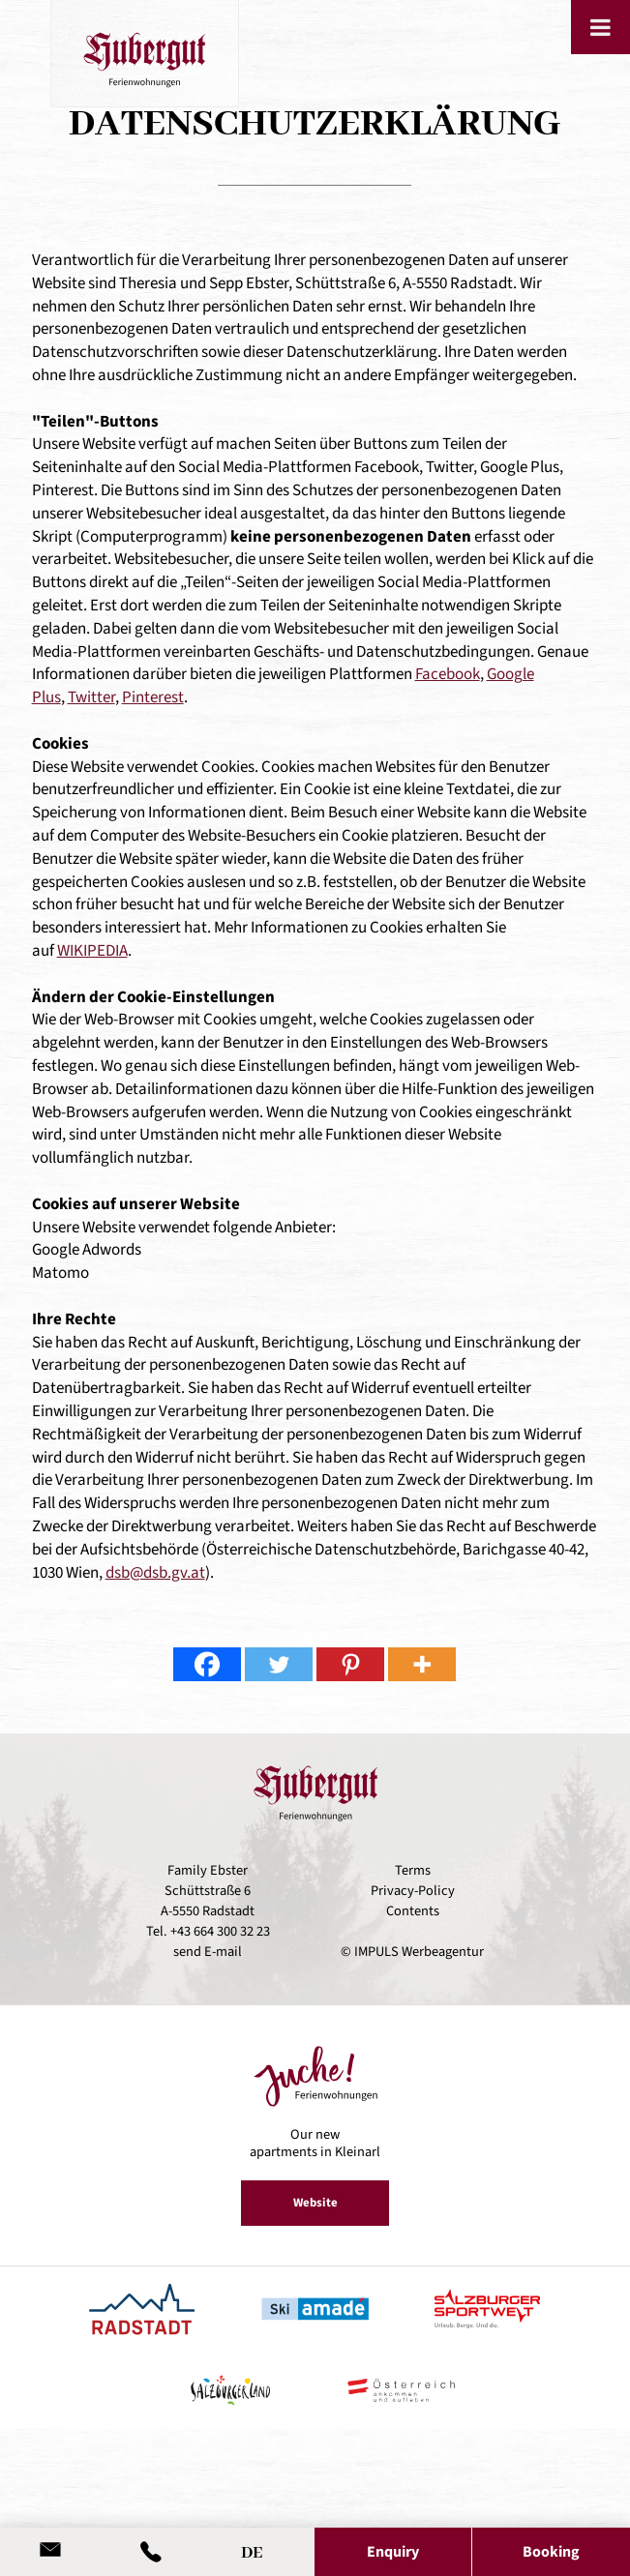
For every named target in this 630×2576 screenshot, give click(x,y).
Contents (412, 1911)
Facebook (447, 674)
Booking (551, 2551)
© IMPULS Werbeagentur (412, 1951)
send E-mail (207, 1951)
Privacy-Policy (413, 1890)
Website (315, 2202)
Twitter (91, 697)
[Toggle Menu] (600, 27)
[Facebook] (207, 1664)
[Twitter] (279, 1664)
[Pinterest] (350, 1664)
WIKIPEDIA (92, 950)
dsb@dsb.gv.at (155, 1572)
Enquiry (393, 2551)
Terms (413, 1870)
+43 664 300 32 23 (220, 1931)
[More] (422, 1664)
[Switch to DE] (251, 2548)
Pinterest (153, 697)
